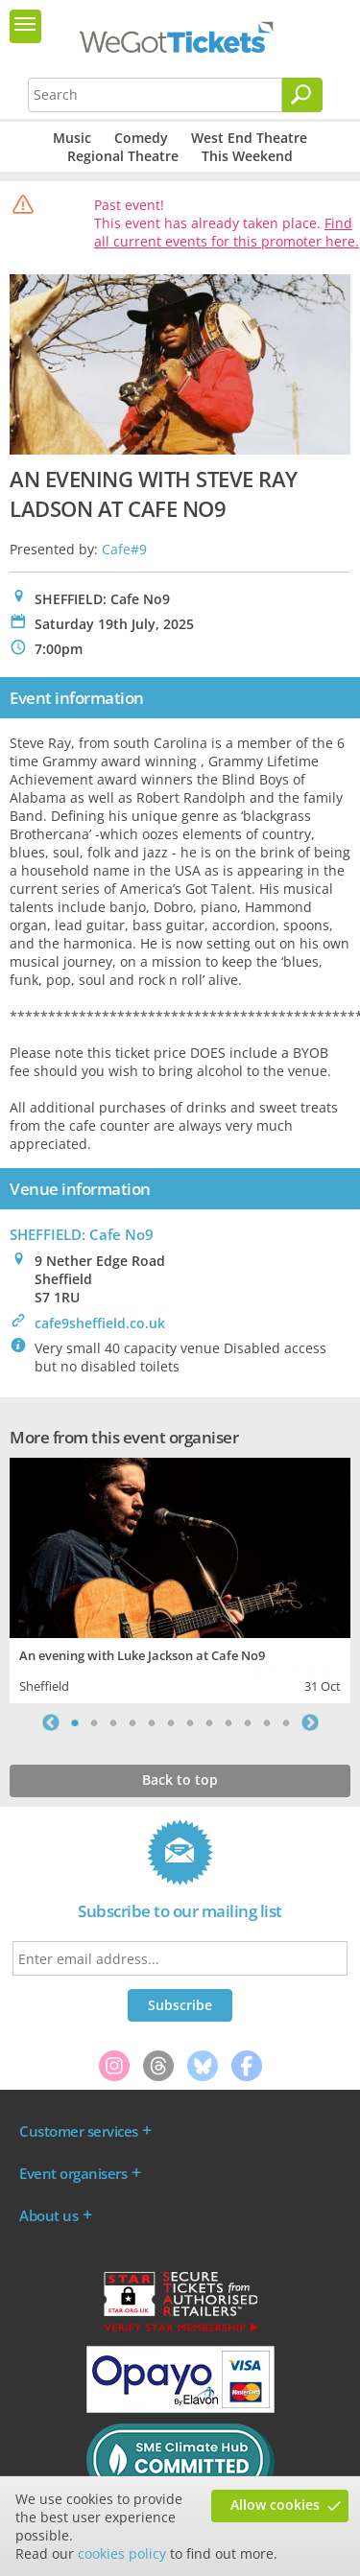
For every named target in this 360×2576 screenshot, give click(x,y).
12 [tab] (286, 1722)
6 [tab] (171, 1722)
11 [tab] (267, 1722)
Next (310, 1722)
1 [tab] (75, 1722)
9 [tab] (228, 1722)
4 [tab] (132, 1722)
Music (72, 138)
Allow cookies (275, 2504)
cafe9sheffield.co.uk (100, 1323)
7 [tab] (190, 1722)
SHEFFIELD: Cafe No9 (82, 1234)
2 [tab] (94, 1722)
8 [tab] (209, 1722)
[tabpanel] (180, 1578)
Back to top (180, 1779)
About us (48, 2215)
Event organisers (73, 2173)
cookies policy (122, 2553)
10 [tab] (247, 1722)
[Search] (302, 95)
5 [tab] (151, 1722)
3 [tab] (113, 1722)
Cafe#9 (124, 549)
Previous (50, 1722)
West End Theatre (249, 138)
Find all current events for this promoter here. (226, 232)
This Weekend (247, 156)
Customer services (78, 2131)
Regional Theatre (123, 156)
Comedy (141, 138)
